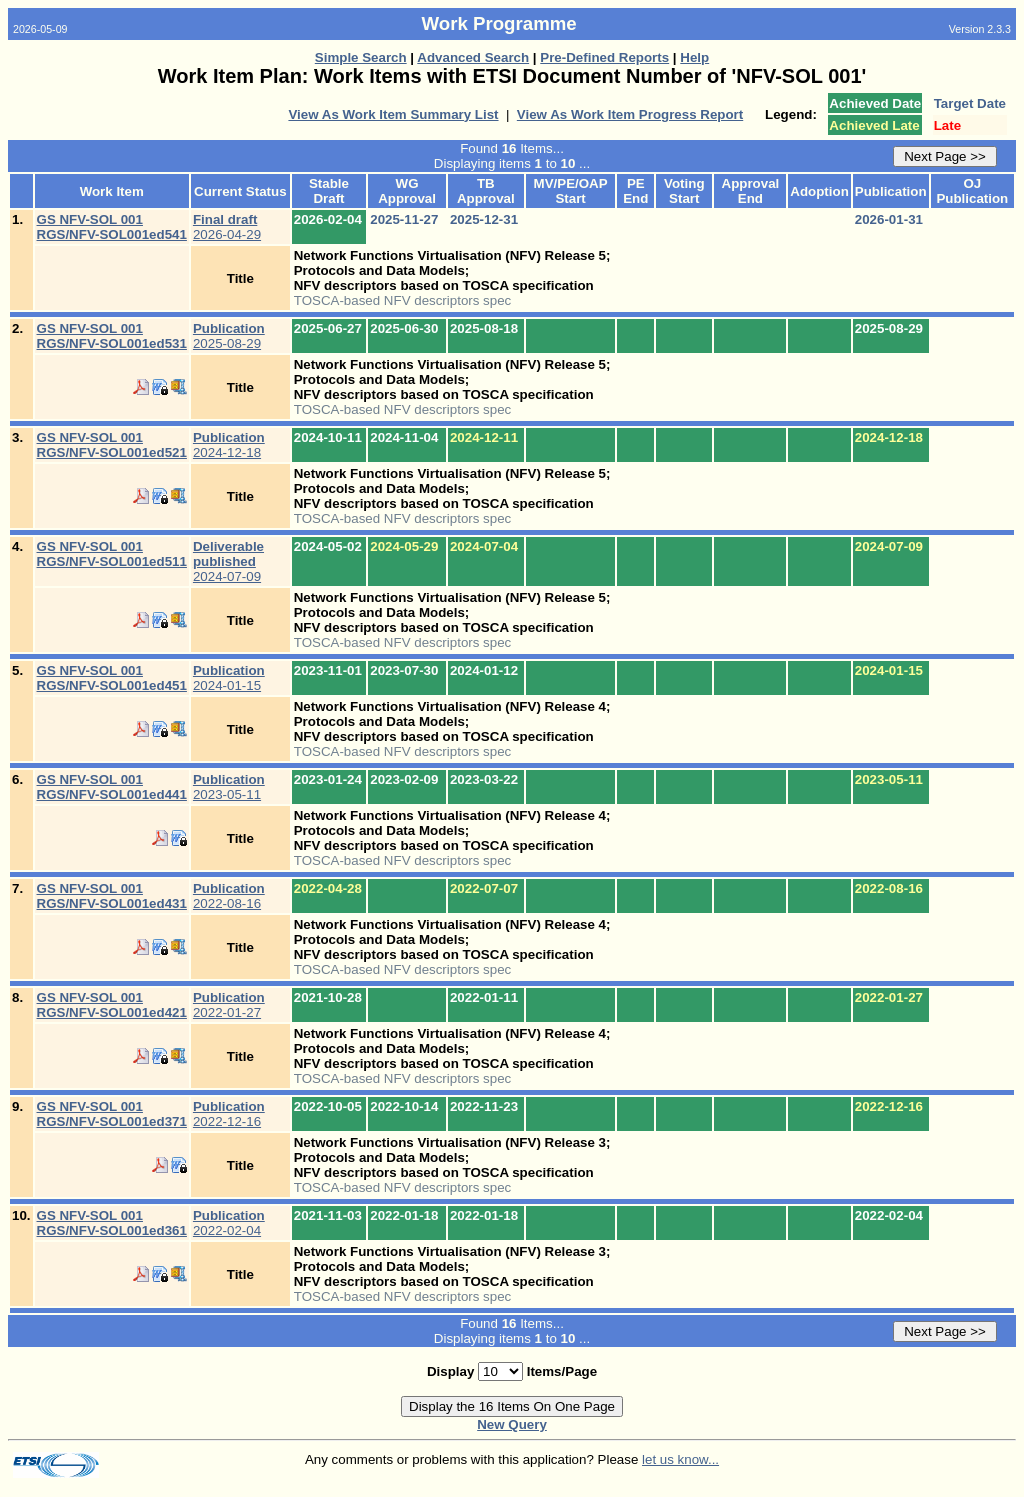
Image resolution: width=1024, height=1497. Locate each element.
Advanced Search (473, 57)
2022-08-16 (229, 896)
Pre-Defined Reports (604, 57)
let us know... (680, 1459)
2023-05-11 (229, 787)
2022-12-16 (229, 1114)
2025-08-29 (229, 336)
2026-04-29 (227, 227)
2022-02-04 (229, 1223)
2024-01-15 (229, 678)
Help (694, 57)
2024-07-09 (228, 561)
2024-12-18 (229, 445)
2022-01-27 (229, 1005)
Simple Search (361, 57)
